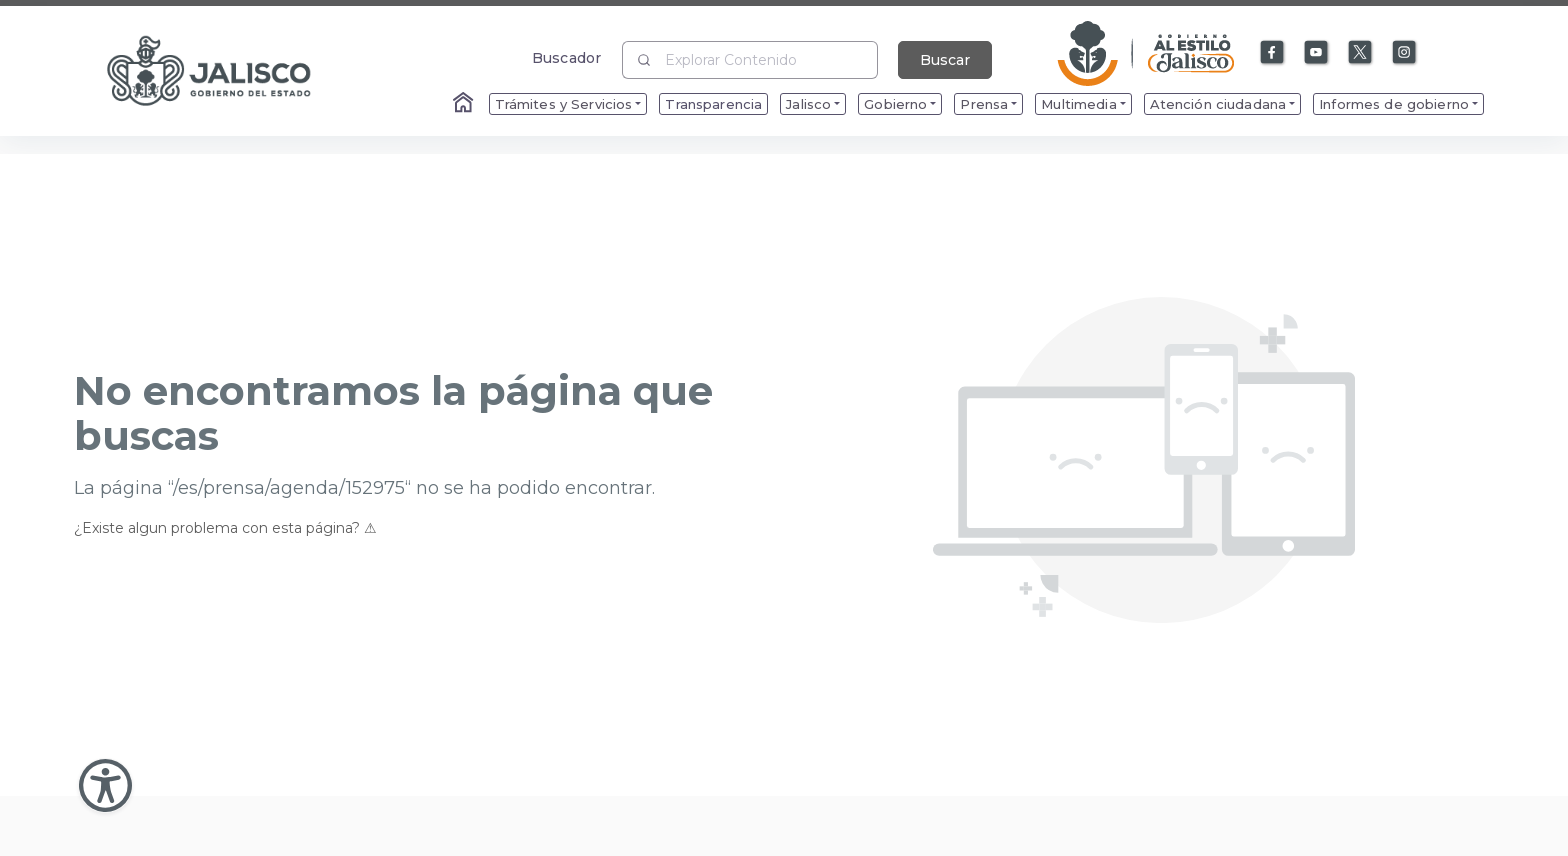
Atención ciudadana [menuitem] (1218, 104)
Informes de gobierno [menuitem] (1394, 104)
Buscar (945, 60)
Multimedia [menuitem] (1078, 104)
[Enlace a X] (1361, 53)
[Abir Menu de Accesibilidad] (105, 785)
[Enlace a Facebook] (1273, 53)
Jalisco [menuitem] (808, 104)
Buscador (566, 57)
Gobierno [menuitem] (895, 104)
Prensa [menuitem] (984, 104)
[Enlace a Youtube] (1317, 53)
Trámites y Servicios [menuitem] (564, 104)
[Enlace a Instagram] (1405, 53)
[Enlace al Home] (465, 104)
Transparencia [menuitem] (713, 104)
